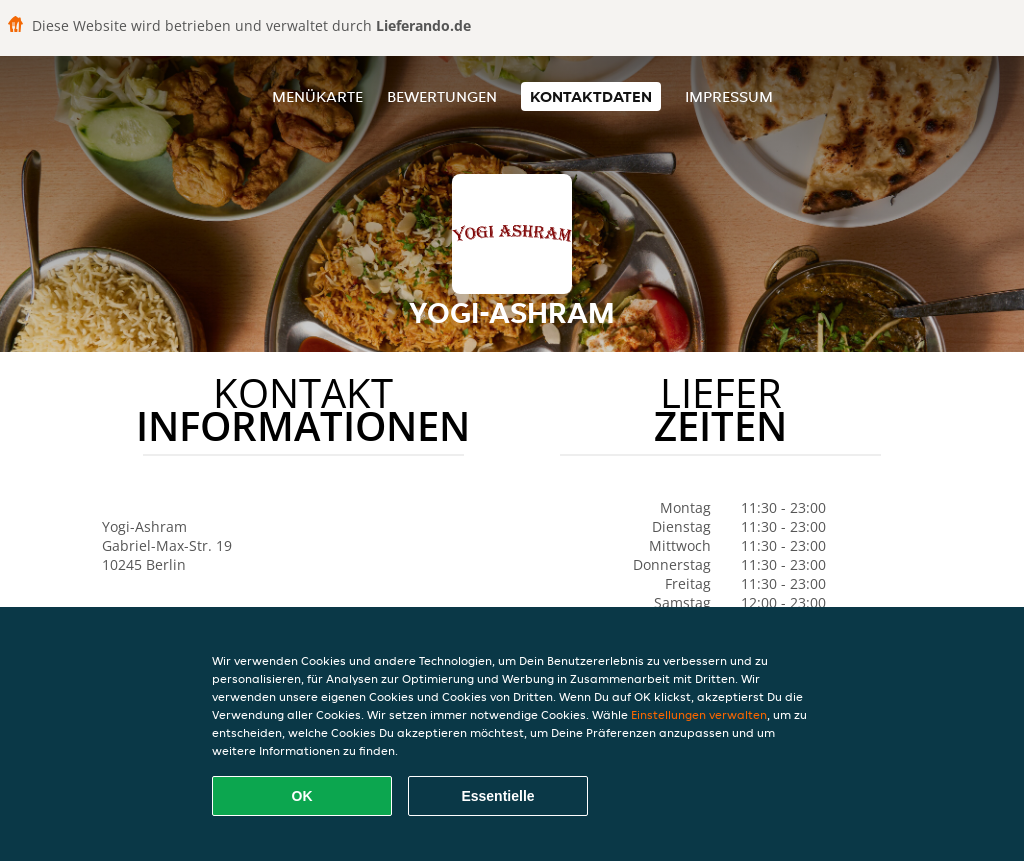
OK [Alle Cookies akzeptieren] (302, 796)
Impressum (729, 96)
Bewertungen (442, 96)
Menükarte (317, 96)
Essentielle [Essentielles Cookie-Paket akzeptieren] (497, 796)
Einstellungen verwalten (699, 714)
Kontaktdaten (591, 96)
